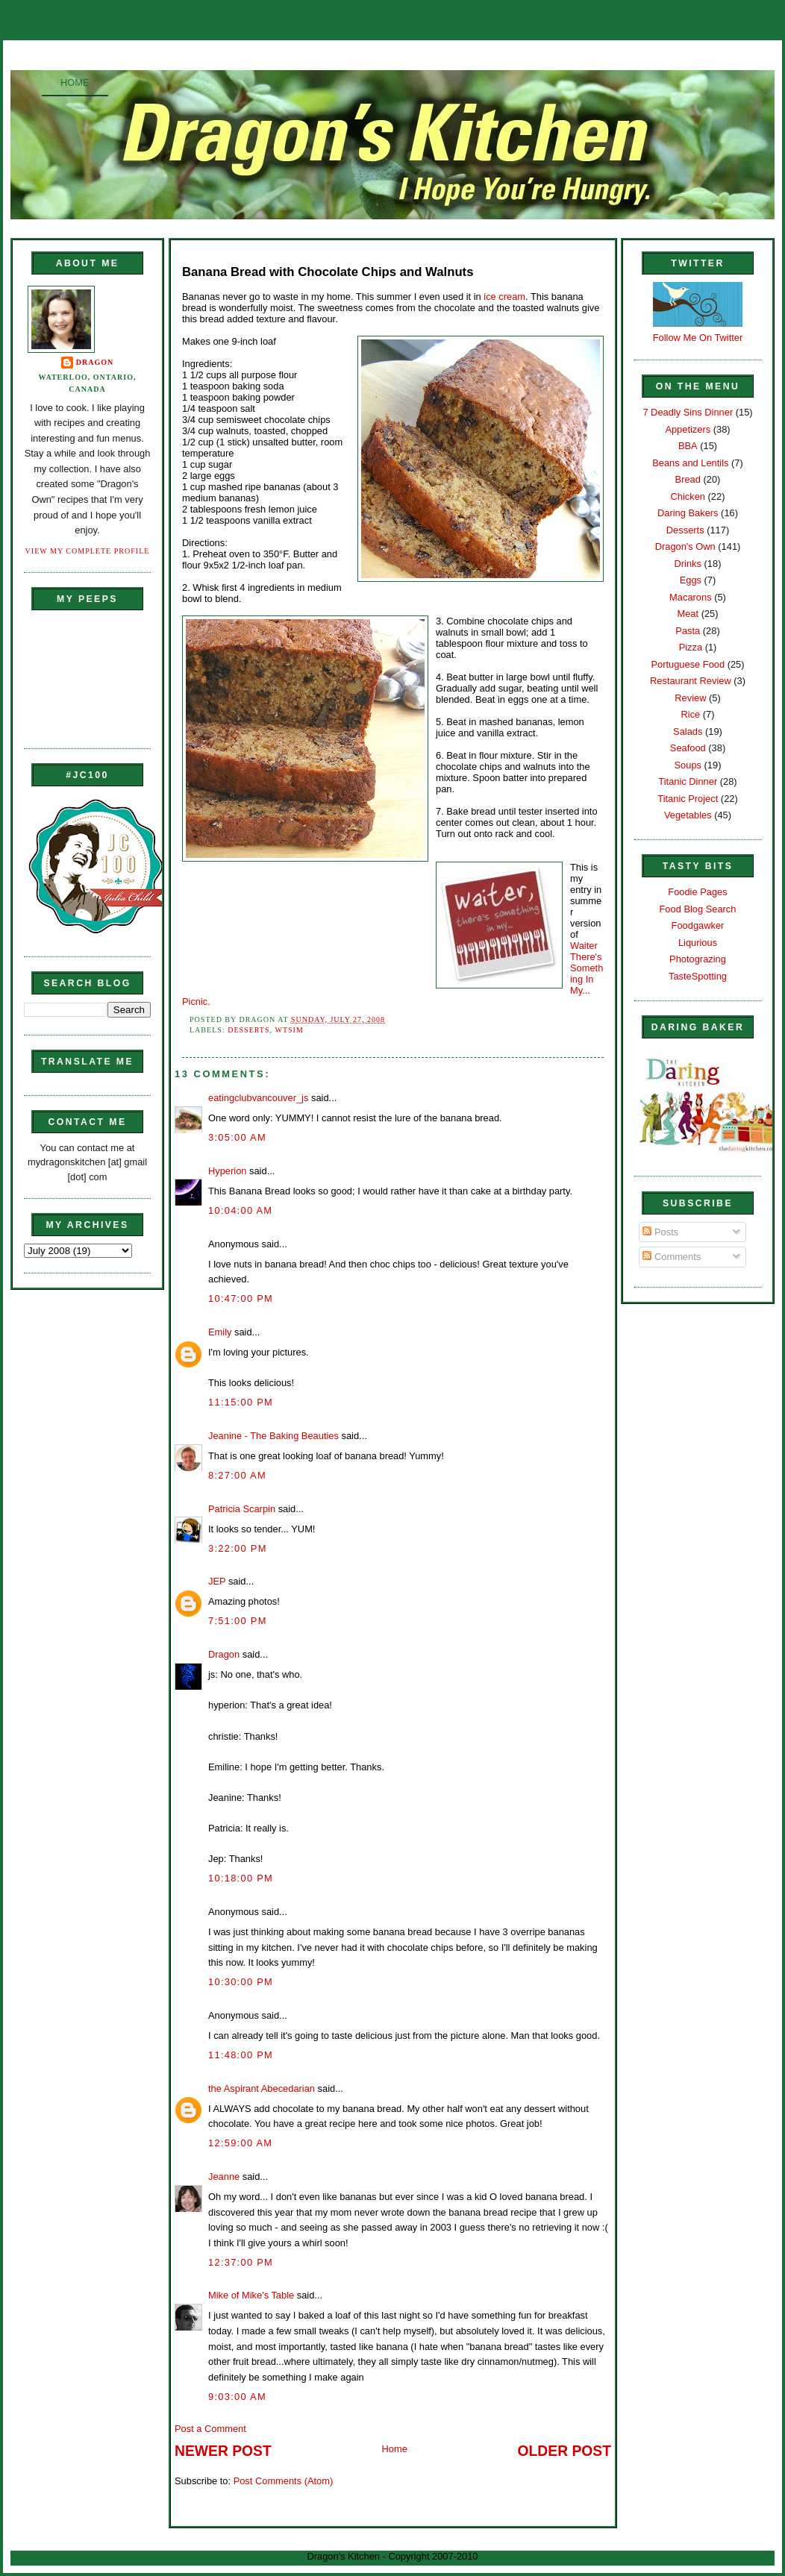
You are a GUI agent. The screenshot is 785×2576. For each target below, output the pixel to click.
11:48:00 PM (240, 2055)
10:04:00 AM (240, 1210)
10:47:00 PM (240, 1298)
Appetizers (687, 429)
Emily (219, 1332)
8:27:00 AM (237, 1475)
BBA (688, 445)
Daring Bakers (687, 512)
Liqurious (697, 942)
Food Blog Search (698, 909)
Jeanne (224, 2176)
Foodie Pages (697, 891)
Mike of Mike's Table (251, 2295)
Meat (687, 613)
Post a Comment (210, 2428)
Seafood (688, 747)
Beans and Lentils (690, 462)
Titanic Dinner (687, 781)
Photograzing (697, 959)
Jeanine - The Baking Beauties (273, 1435)
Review (690, 697)
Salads (687, 731)
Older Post (564, 2451)
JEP (216, 1581)
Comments (671, 1256)
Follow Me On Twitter (698, 337)
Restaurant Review (690, 680)
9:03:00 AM (237, 2396)
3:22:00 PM (237, 1548)
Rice (690, 714)
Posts (660, 1232)
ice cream (504, 296)
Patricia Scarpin (241, 1508)
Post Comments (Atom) (284, 2480)
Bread (688, 479)
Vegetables (688, 815)
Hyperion (227, 1170)
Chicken (688, 496)
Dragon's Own (685, 546)
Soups (688, 765)
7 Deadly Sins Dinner (687, 412)
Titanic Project (687, 798)
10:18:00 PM (240, 1878)
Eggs (690, 580)
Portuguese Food (688, 664)
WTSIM (289, 1030)
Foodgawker (698, 925)
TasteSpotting (698, 976)
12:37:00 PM (240, 2262)
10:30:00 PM (240, 1981)
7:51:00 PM (237, 1620)
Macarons (690, 597)
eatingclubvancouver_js (258, 1097)
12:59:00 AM (240, 2143)
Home (75, 82)
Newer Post (223, 2451)
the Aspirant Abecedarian (261, 2088)
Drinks (688, 563)
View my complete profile (87, 551)
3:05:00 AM (237, 1137)
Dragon (95, 362)
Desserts (248, 1030)
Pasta (687, 630)
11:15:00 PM (240, 1402)
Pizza (690, 647)
